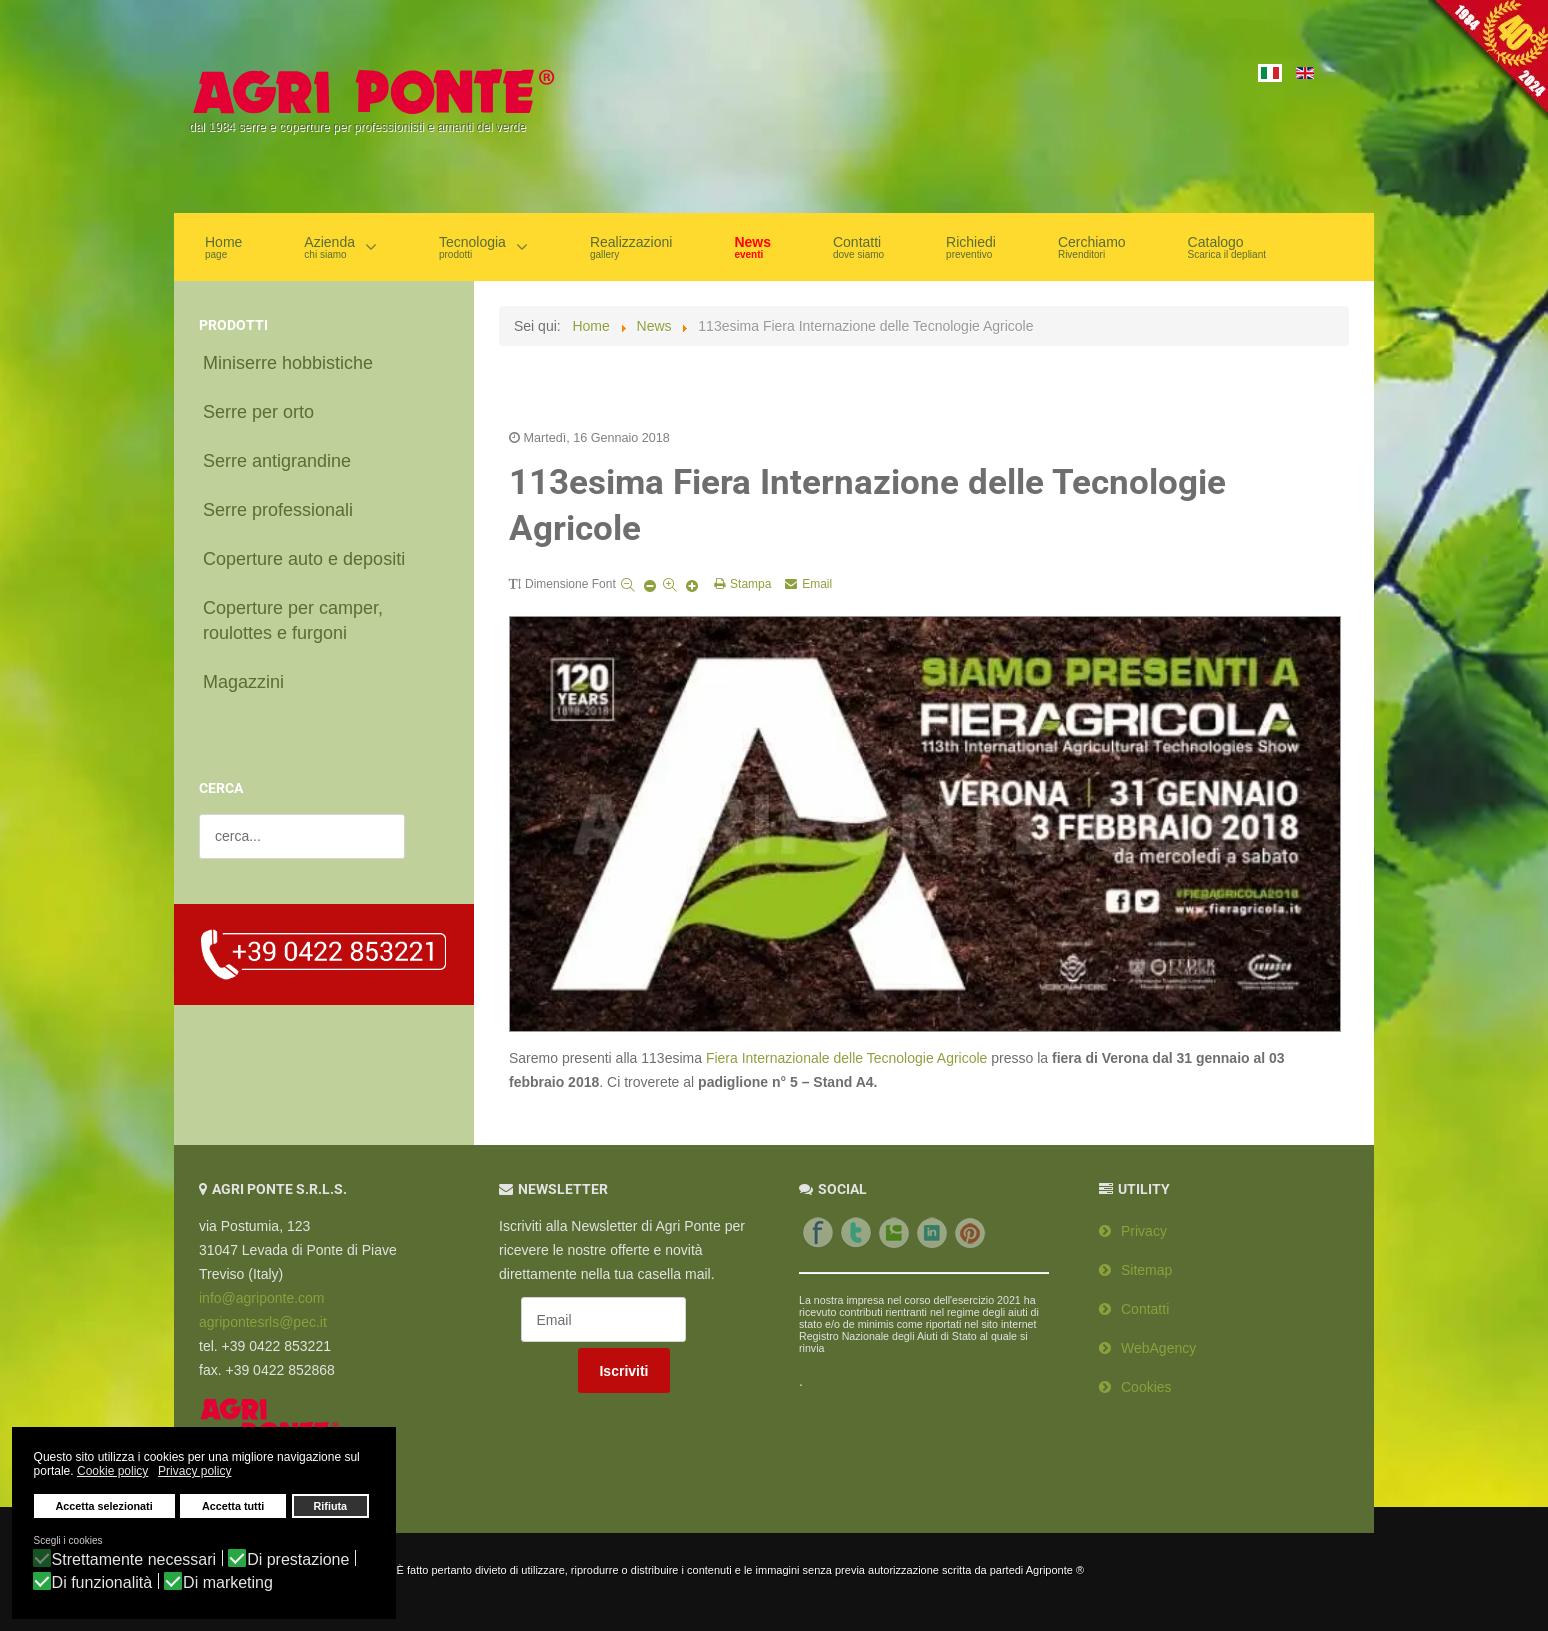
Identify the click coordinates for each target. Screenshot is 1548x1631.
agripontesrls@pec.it (263, 1311)
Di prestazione (298, 1560)
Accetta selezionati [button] (104, 1508)
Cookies (1146, 1376)
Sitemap (1146, 1259)
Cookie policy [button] (112, 1473)
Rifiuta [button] (331, 1508)
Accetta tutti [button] (233, 1508)
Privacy (1144, 1220)
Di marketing (228, 1583)
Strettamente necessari (134, 1560)
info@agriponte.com (262, 1287)
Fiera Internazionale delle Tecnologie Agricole (846, 1047)
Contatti (1145, 1298)
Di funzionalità (102, 1583)
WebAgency (1158, 1337)
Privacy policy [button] (194, 1473)
